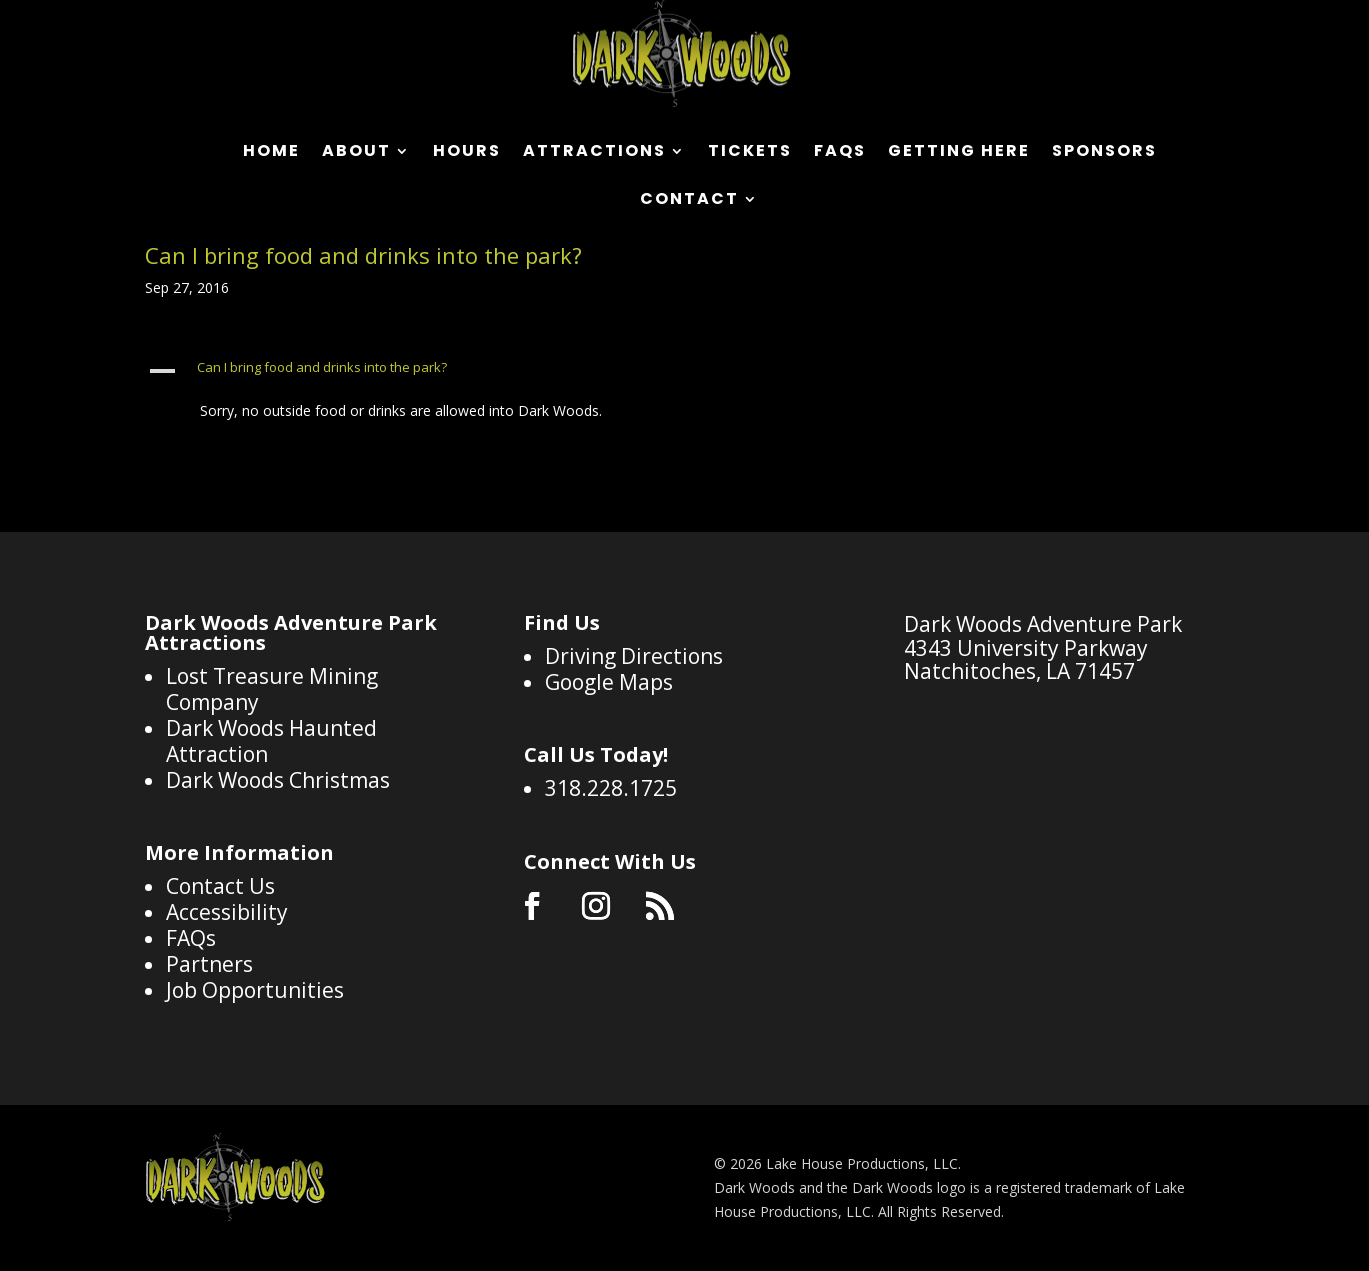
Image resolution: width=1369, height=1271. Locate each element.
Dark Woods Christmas (278, 780)
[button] (542, 372)
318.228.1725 (611, 788)
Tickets (750, 153)
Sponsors (1104, 153)
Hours (467, 153)
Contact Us (220, 886)
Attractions (594, 153)
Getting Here (959, 153)
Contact (689, 201)
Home (271, 153)
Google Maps (609, 682)
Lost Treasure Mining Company (272, 689)
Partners (209, 964)
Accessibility (227, 912)
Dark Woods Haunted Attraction (271, 741)
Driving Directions (634, 656)
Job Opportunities (255, 990)
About (356, 153)
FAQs (840, 153)
